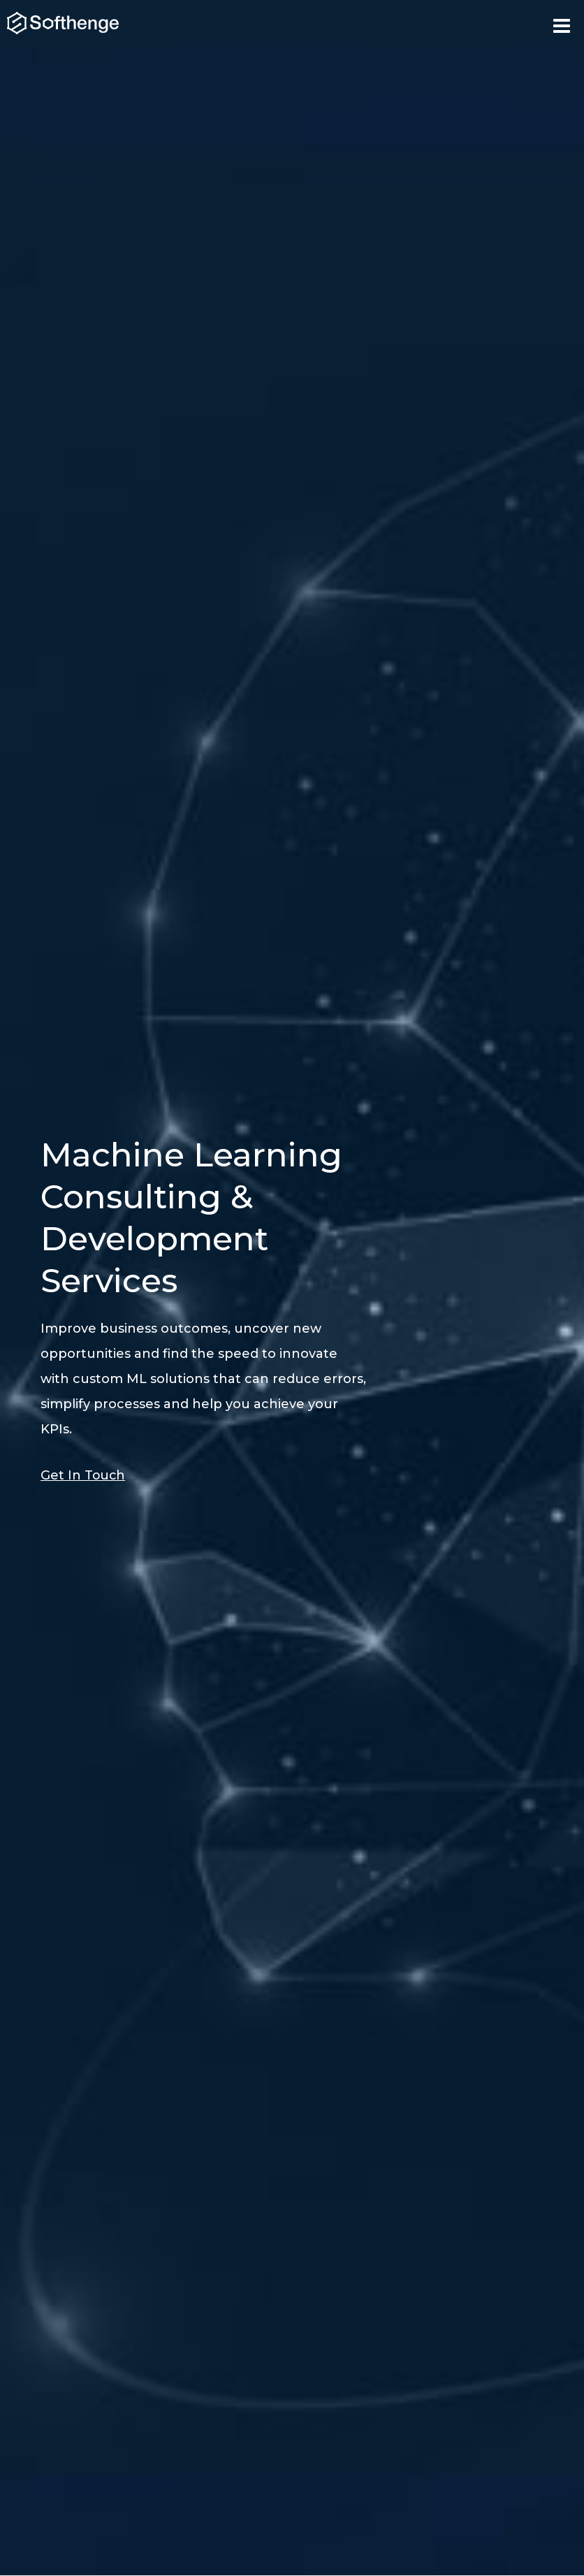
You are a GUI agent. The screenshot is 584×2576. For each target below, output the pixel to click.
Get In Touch (83, 1475)
